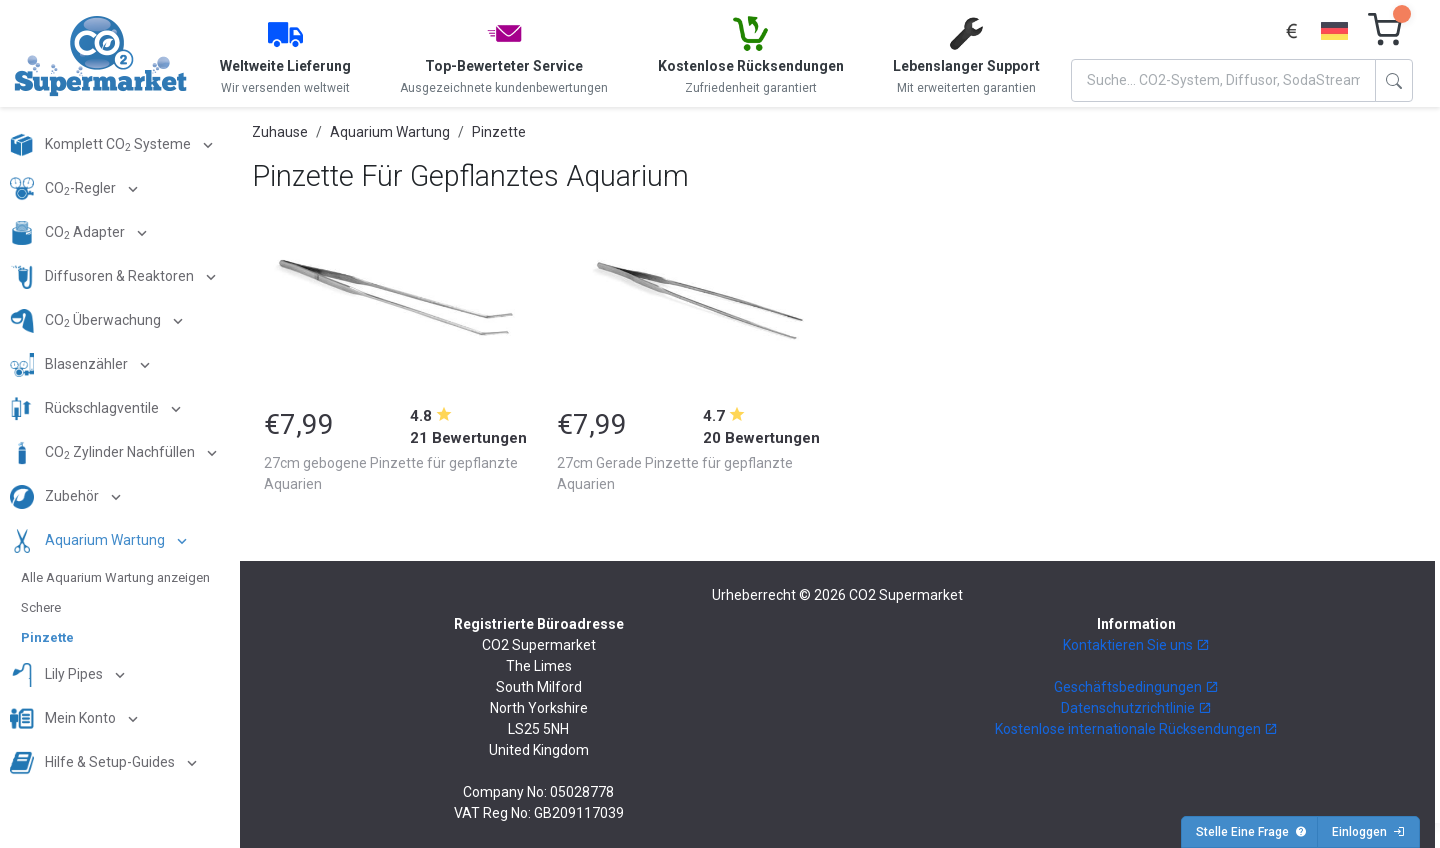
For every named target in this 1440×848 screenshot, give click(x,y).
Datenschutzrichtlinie (1136, 708)
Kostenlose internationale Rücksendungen (1136, 729)
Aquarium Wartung (89, 541)
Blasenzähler (70, 365)
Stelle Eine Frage (1251, 832)
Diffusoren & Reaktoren (103, 277)
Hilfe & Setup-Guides (94, 763)
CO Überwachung (87, 321)
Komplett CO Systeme (102, 145)
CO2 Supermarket (906, 595)
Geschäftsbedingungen (1136, 687)
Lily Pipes (58, 675)
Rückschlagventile (86, 409)
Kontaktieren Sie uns (1136, 645)
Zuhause (280, 132)
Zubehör (56, 497)
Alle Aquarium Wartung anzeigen (115, 577)
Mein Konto (64, 719)
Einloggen (1368, 832)
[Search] (1223, 80)
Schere (41, 607)
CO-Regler (64, 189)
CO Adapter (69, 233)
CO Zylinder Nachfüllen (104, 453)
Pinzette (47, 637)
